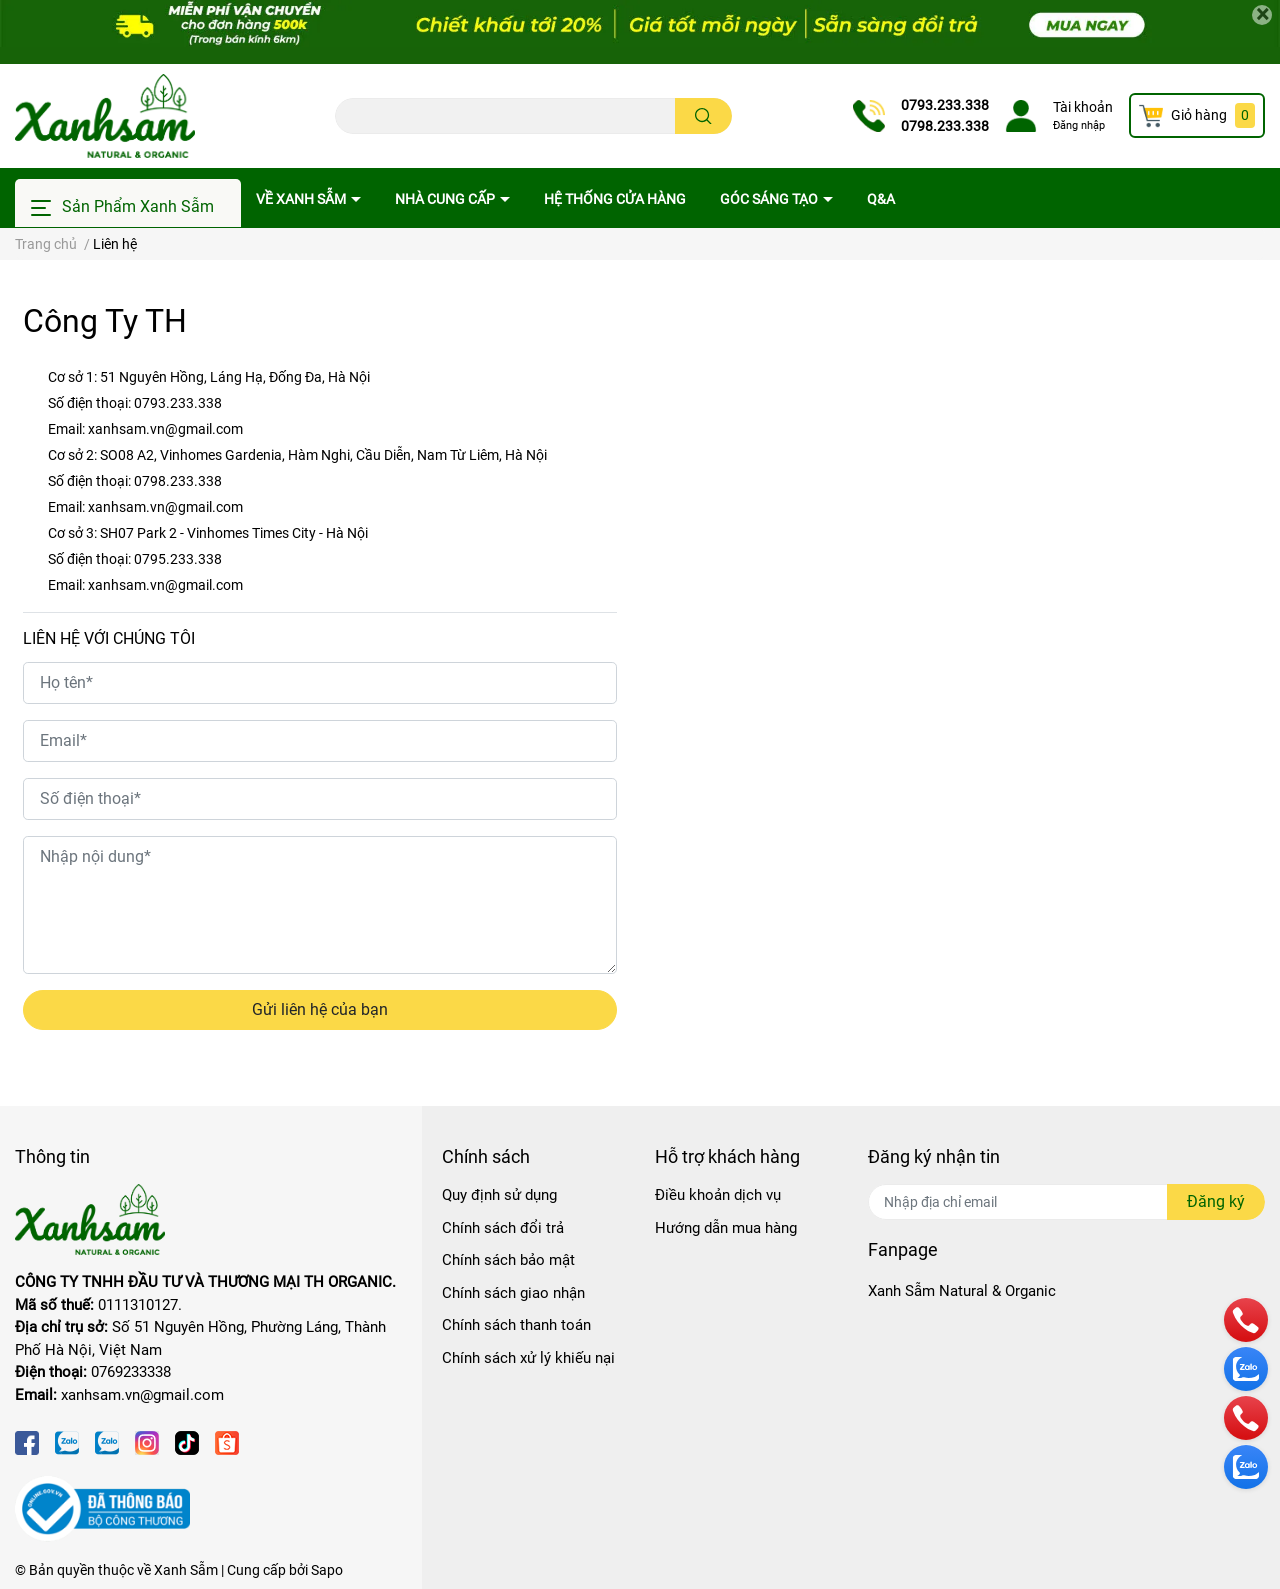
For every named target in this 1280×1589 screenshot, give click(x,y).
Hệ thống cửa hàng (615, 199)
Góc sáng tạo (770, 199)
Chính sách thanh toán (516, 1325)
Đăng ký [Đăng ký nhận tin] (1216, 1201)
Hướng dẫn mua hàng (726, 1228)
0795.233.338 (178, 559)
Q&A (881, 199)
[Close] (1262, 15)
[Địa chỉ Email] (1066, 1202)
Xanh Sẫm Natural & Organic (962, 1291)
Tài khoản (1083, 107)
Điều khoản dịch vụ (718, 1195)
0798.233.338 (945, 126)
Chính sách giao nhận (513, 1293)
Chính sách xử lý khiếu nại (528, 1358)
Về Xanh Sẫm (302, 199)
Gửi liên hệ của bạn (320, 1009)
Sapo (327, 1570)
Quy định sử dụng (499, 1195)
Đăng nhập (1079, 125)
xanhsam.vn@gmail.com (165, 429)
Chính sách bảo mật (508, 1260)
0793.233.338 (945, 105)
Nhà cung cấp (446, 199)
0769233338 (131, 1372)
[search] (703, 116)
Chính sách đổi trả (503, 1228)
